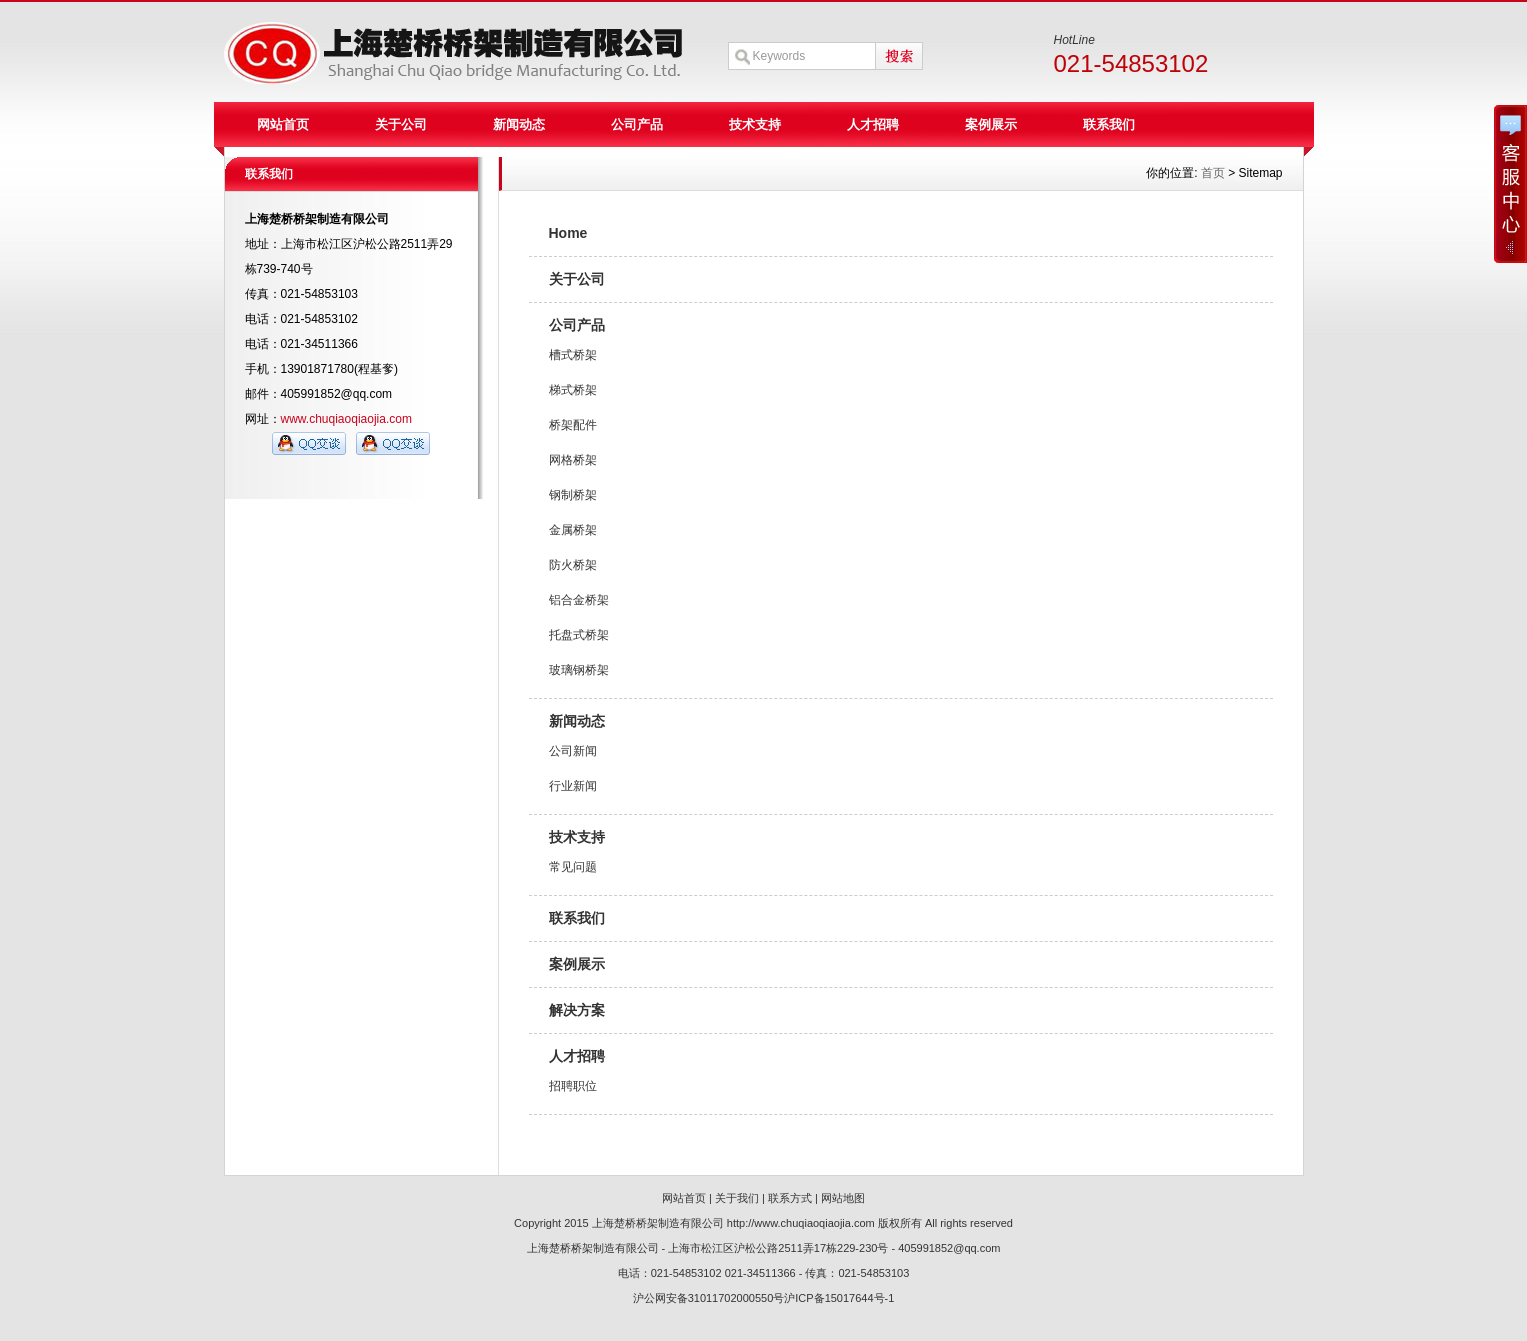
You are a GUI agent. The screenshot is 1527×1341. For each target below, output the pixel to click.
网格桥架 (573, 460)
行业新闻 (573, 786)
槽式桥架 (573, 355)
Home (568, 233)
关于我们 (737, 1198)
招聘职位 (573, 1086)
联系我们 (1109, 124)
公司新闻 (573, 751)
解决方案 (577, 1010)
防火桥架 (573, 565)
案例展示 (991, 124)
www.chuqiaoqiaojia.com (346, 419)
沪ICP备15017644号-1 (839, 1298)
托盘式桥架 (579, 635)
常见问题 (573, 867)
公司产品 (637, 124)
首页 (1213, 173)
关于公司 (401, 124)
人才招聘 (873, 124)
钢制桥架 (573, 495)
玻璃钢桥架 (579, 670)
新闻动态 (519, 124)
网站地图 (843, 1198)
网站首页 (283, 124)
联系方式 (790, 1198)
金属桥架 (573, 530)
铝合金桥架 (579, 600)
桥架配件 (573, 425)
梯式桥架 (573, 390)
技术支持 (755, 124)
